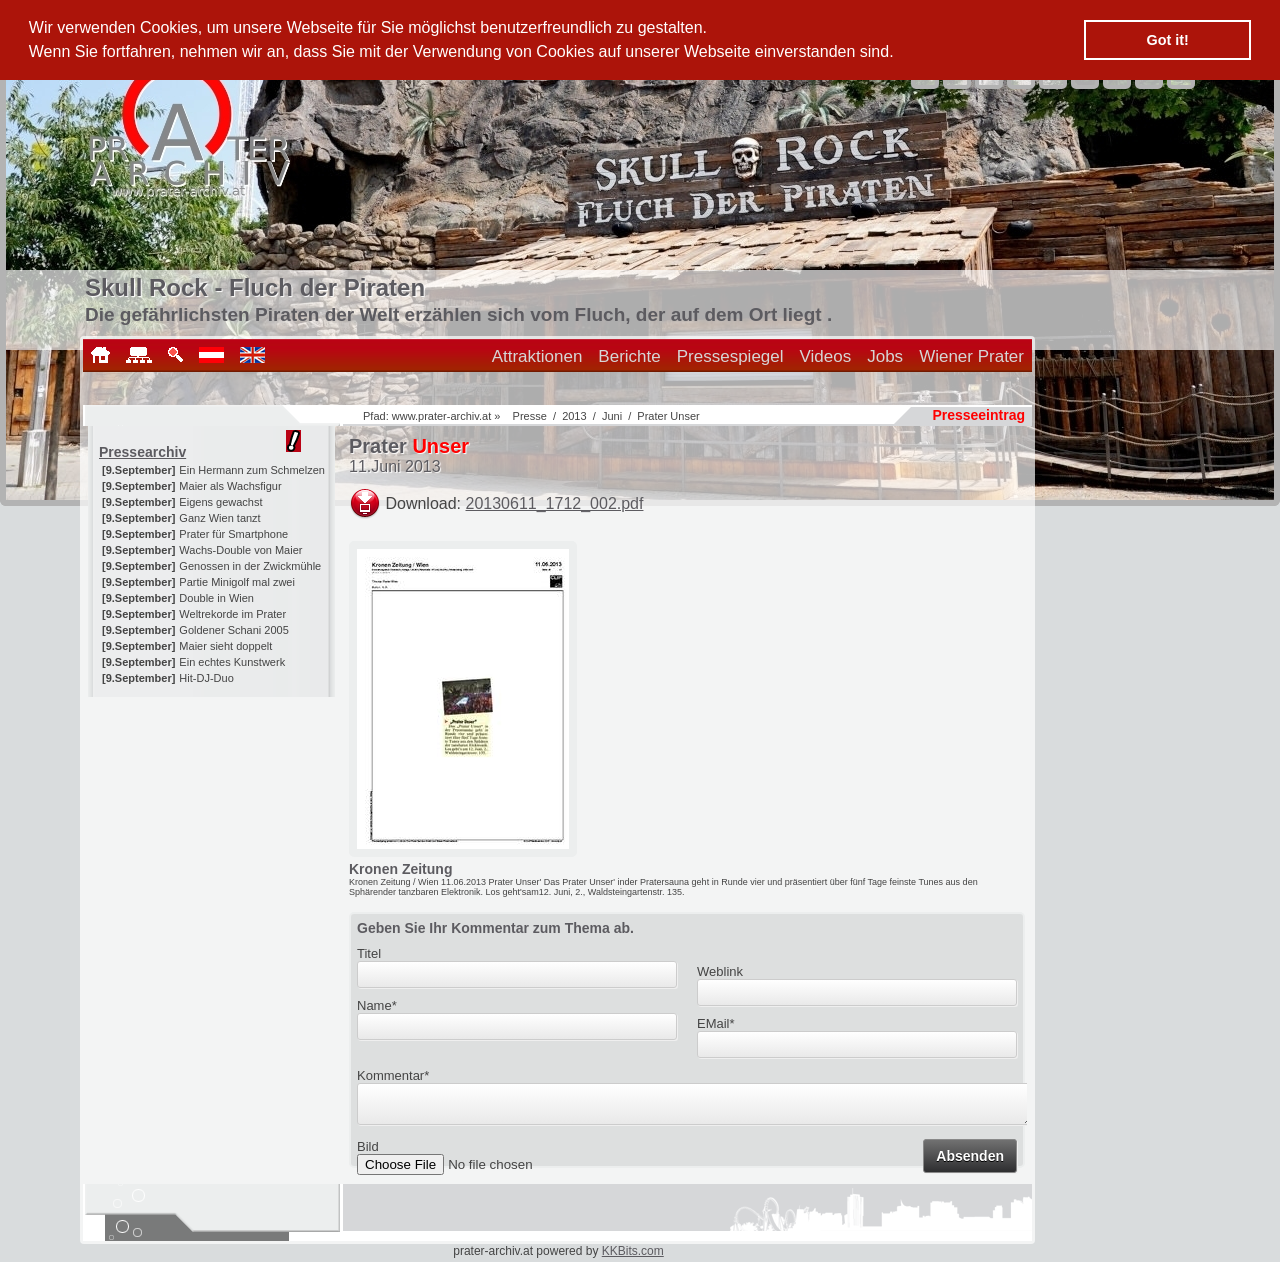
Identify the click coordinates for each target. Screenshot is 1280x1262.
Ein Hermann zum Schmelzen (252, 470)
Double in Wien (216, 598)
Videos (826, 356)
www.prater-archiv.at (441, 416)
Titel (369, 953)
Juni (612, 416)
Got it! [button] (1168, 40)
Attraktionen (537, 356)
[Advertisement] (213, 822)
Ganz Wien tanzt (219, 518)
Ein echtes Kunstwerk (232, 662)
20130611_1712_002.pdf (555, 503)
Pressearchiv (142, 452)
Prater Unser (668, 416)
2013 (574, 416)
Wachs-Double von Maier (240, 550)
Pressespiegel (730, 356)
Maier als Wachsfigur (230, 486)
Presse (530, 416)
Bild (368, 1152)
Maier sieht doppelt (225, 646)
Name (377, 1005)
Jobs (885, 356)
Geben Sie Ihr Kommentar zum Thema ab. (495, 928)
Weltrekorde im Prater (232, 614)
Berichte (629, 356)
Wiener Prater (971, 356)
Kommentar (393, 1075)
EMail (716, 1023)
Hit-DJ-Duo (206, 678)
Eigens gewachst (220, 502)
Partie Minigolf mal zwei (237, 582)
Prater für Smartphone (233, 534)
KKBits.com (633, 1251)
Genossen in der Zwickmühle (250, 566)
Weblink (720, 971)
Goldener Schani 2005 (233, 630)
